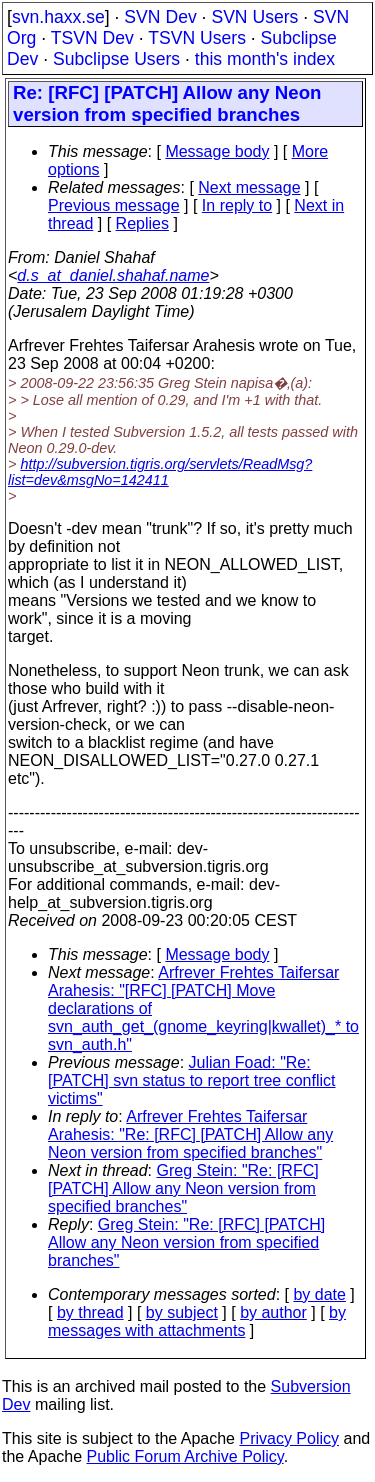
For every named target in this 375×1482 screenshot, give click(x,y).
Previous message (114, 205)
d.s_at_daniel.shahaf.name (113, 275)
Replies (142, 223)
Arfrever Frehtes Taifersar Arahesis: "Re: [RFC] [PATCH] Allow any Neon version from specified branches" (190, 1134)
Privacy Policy (289, 1438)
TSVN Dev (92, 38)
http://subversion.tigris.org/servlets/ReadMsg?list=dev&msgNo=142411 (160, 472)
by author (273, 1312)
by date (319, 1294)
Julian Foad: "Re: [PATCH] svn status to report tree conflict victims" (192, 1080)
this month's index (265, 59)
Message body (217, 151)
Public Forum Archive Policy (185, 1456)
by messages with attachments (197, 1321)
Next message (249, 187)
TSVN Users (197, 38)
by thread (90, 1312)
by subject (182, 1312)
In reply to (237, 205)
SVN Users (254, 17)
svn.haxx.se (58, 17)
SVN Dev (160, 17)
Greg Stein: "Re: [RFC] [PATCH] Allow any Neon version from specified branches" (183, 1188)
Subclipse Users (116, 59)
